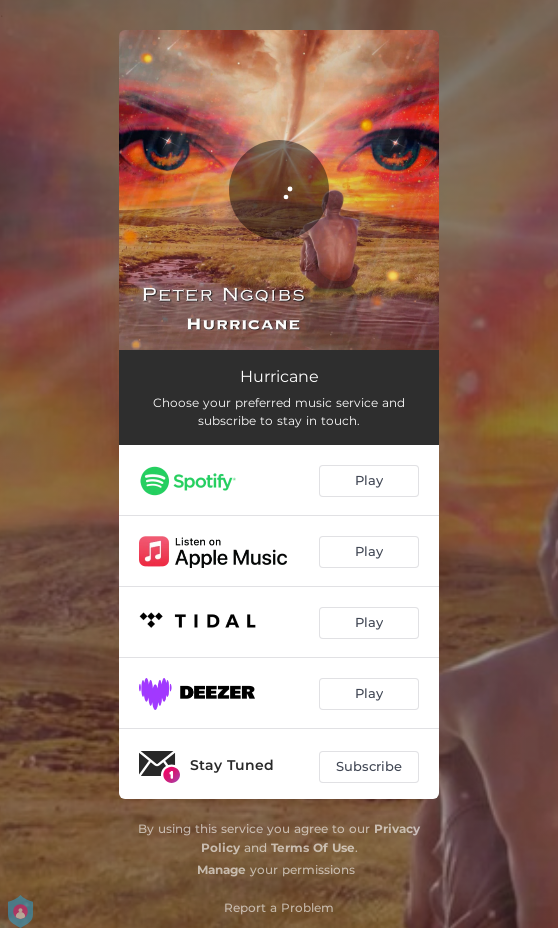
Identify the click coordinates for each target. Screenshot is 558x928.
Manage (221, 869)
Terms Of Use (313, 847)
